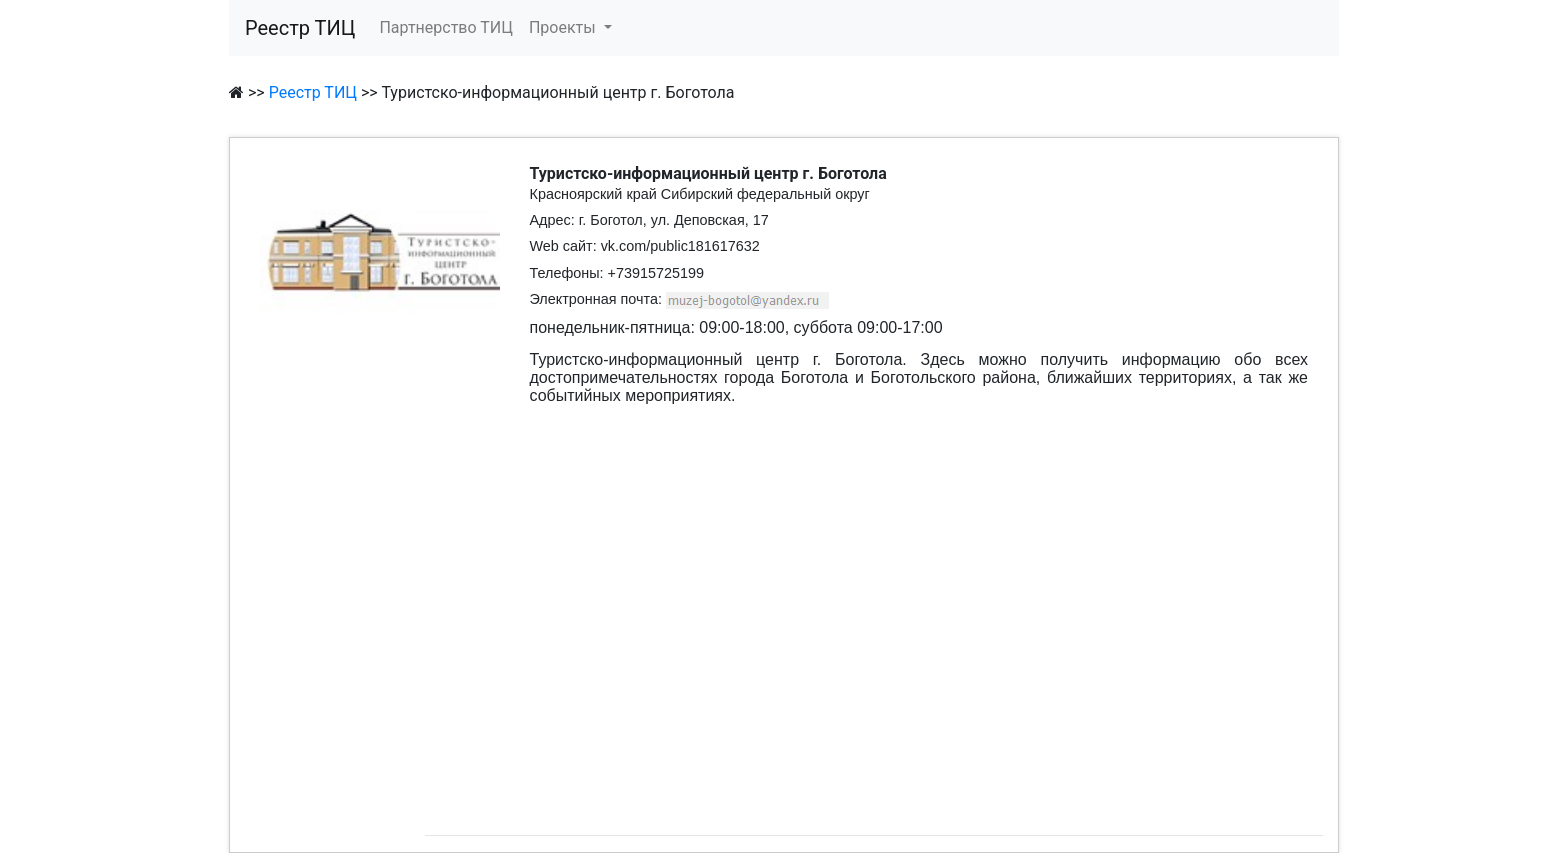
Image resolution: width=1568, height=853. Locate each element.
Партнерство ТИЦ (446, 27)
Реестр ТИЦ (300, 28)
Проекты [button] (564, 27)
